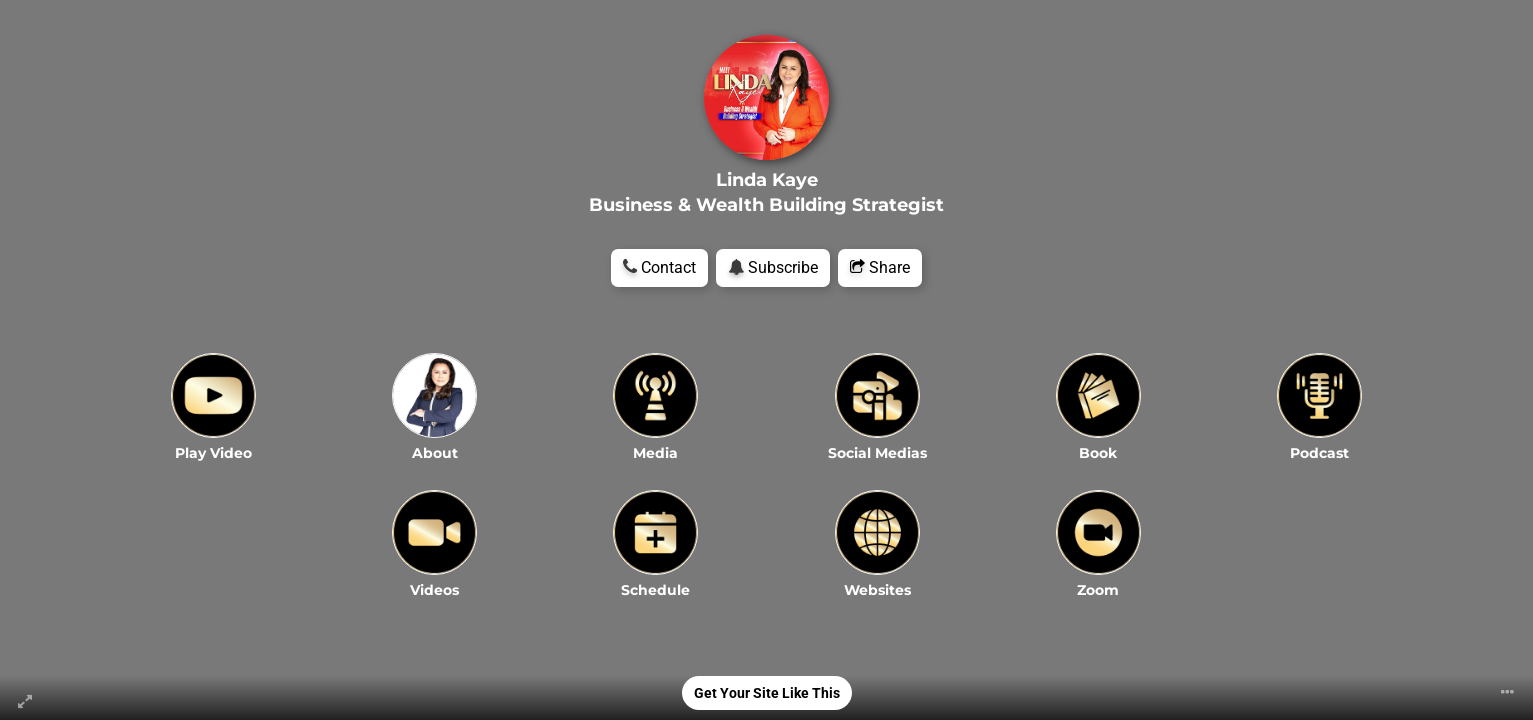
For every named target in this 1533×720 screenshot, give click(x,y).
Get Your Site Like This (767, 693)
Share (880, 267)
